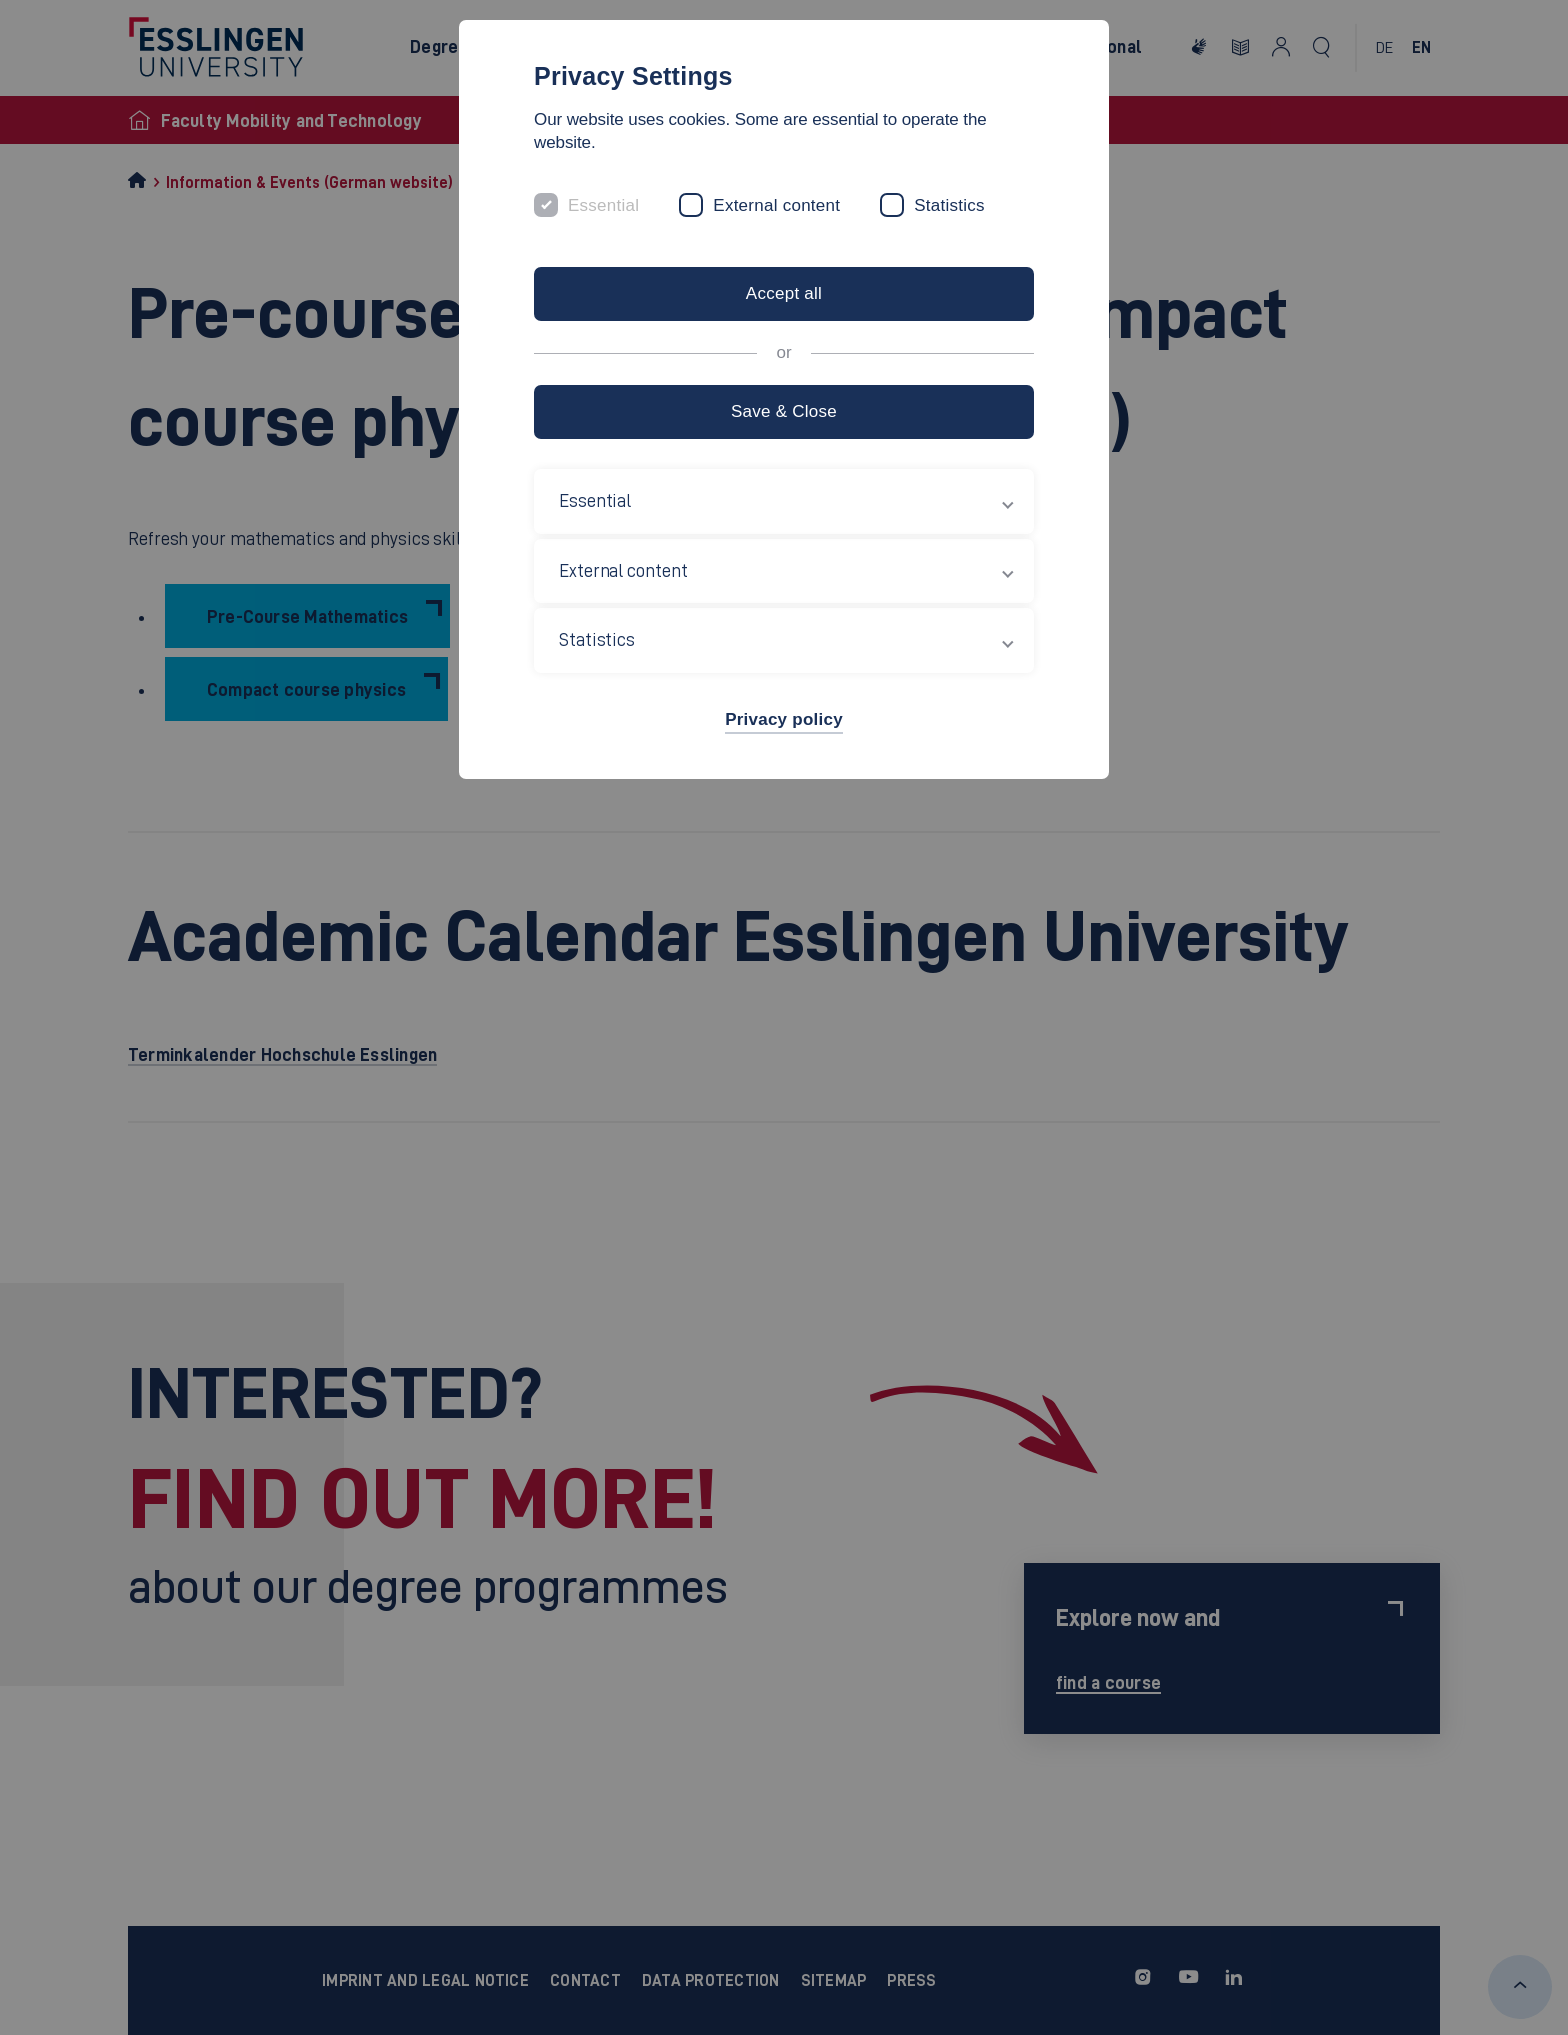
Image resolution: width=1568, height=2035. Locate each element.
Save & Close (784, 411)
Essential (603, 205)
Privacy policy (784, 719)
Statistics (949, 205)
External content (776, 205)
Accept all (784, 293)
